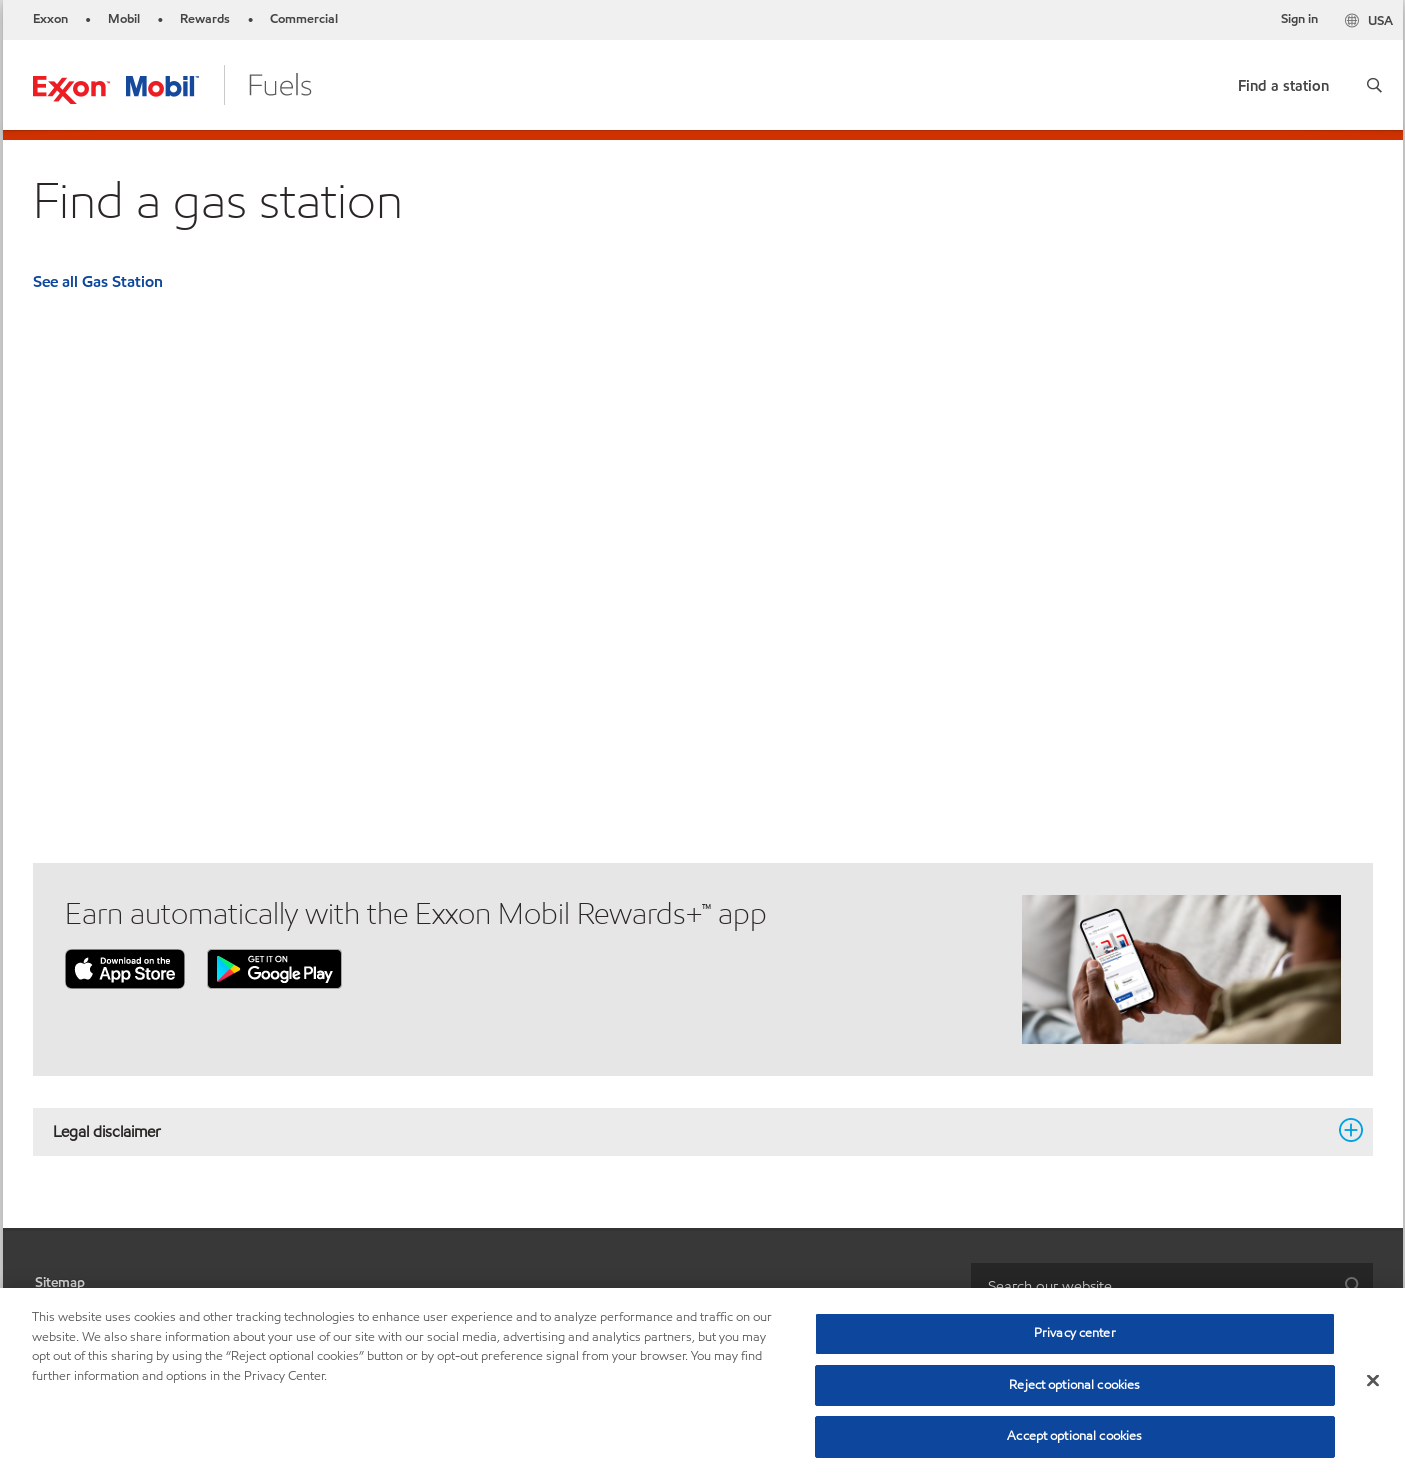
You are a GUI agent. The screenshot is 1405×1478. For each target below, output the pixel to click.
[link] (1283, 81)
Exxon (50, 19)
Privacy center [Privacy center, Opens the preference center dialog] (1075, 1333)
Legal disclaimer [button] (691, 1131)
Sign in (1299, 19)
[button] (1374, 85)
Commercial (304, 19)
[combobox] (1172, 1285)
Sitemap (60, 1282)
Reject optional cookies (1074, 1385)
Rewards (205, 19)
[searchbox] (1152, 1285)
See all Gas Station (98, 281)
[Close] (1373, 1381)
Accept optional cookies (1074, 1436)
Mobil (124, 19)
